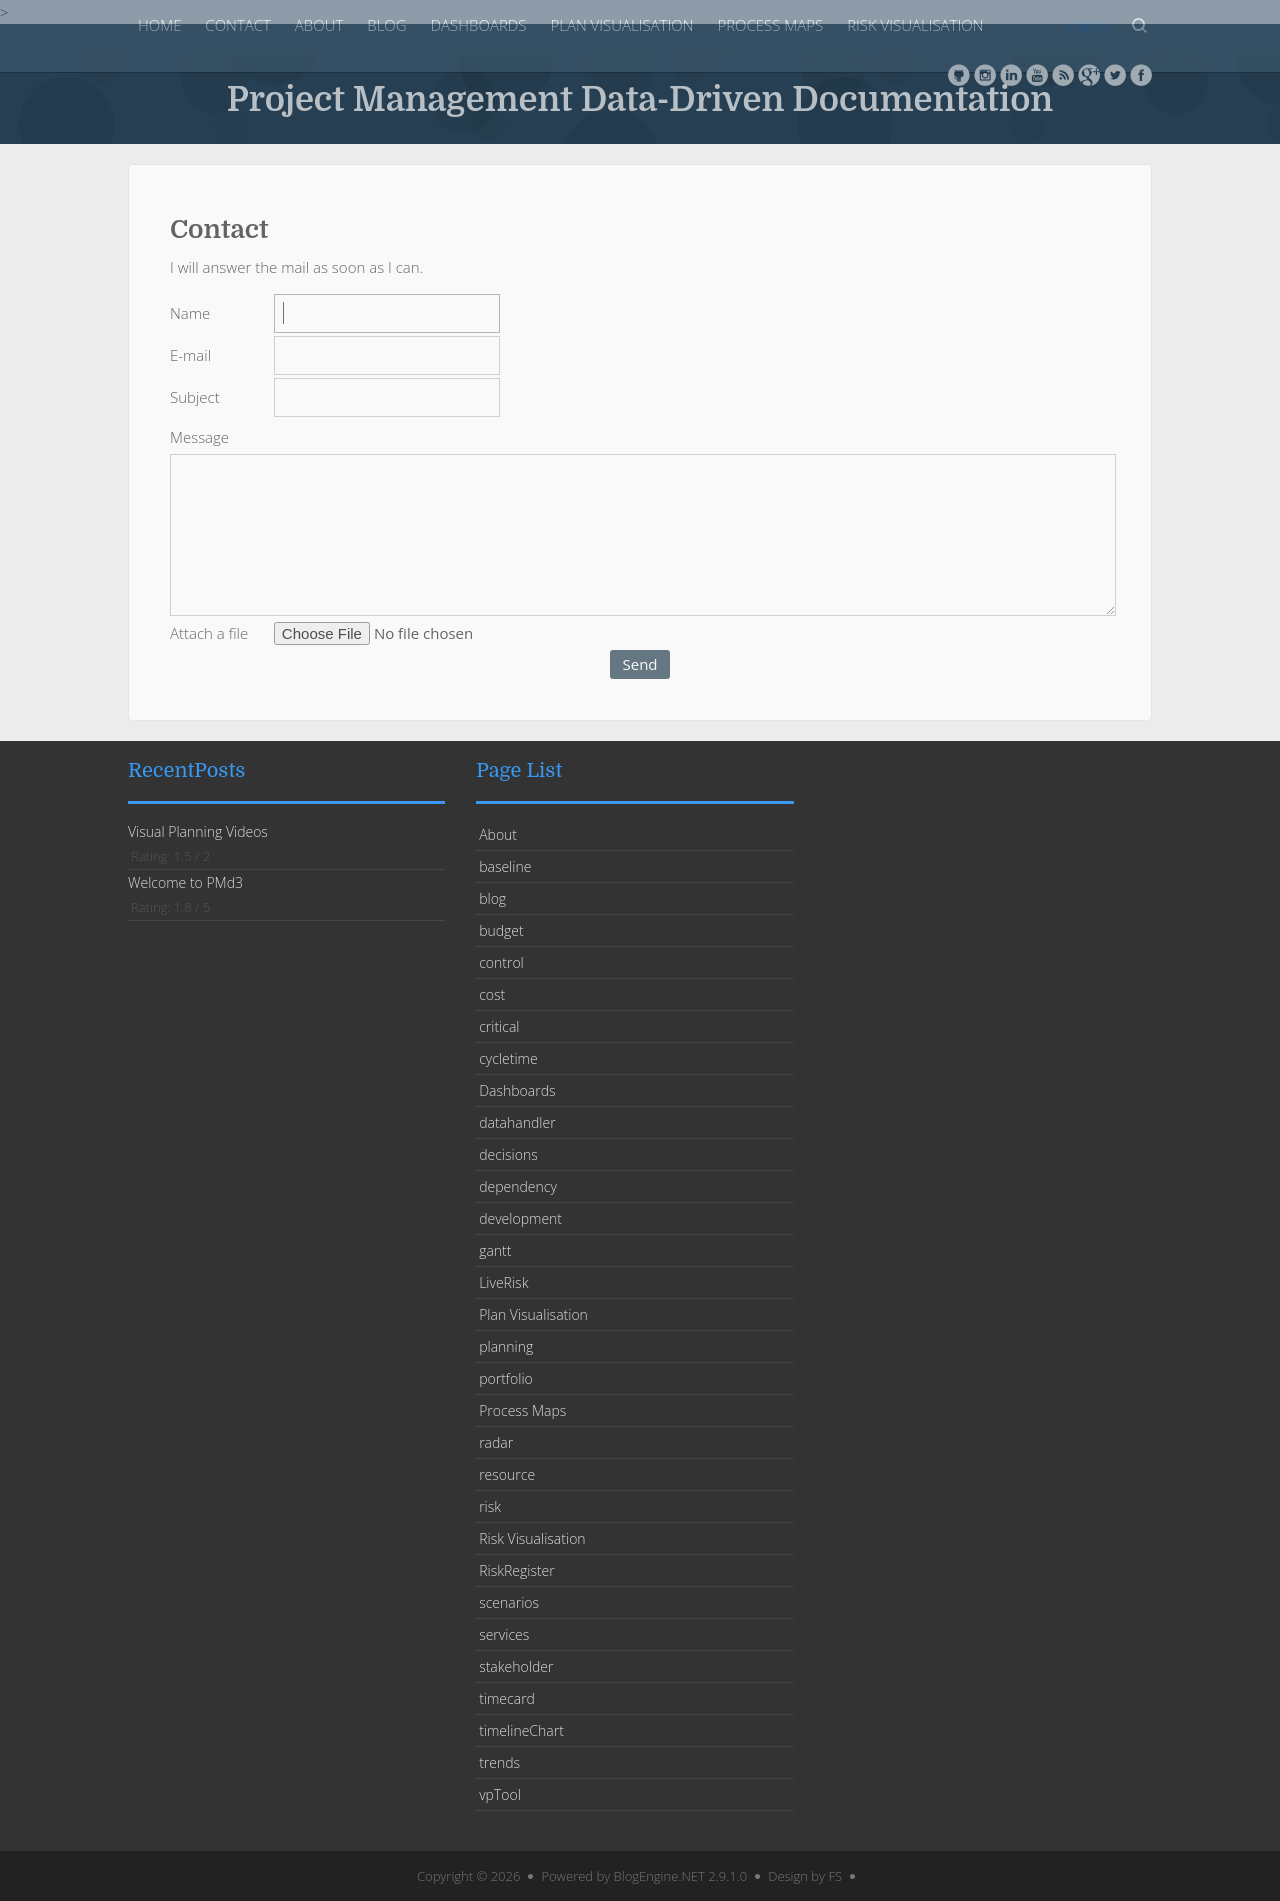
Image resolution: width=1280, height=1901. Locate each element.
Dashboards (479, 25)
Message (199, 437)
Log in (1088, 24)
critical (499, 1026)
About (319, 25)
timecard (507, 1698)
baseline (505, 866)
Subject (195, 397)
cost (492, 994)
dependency (518, 1186)
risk (490, 1506)
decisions (508, 1154)
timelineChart (521, 1730)
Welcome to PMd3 (185, 882)
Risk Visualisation (915, 25)
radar (496, 1442)
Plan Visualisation (621, 25)
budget (501, 930)
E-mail (190, 355)
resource (507, 1474)
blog (386, 25)
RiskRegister (517, 1570)
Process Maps (770, 25)
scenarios (509, 1602)
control (501, 962)
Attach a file (209, 633)
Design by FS (805, 1876)
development (520, 1218)
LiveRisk (503, 1282)
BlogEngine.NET (659, 1876)
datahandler (517, 1122)
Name (190, 313)
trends (499, 1762)
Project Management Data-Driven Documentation (640, 97)
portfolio (506, 1378)
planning (506, 1346)
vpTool (500, 1794)
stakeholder (516, 1666)
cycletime (508, 1058)
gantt (495, 1250)
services (504, 1634)
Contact (238, 25)
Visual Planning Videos (198, 831)
